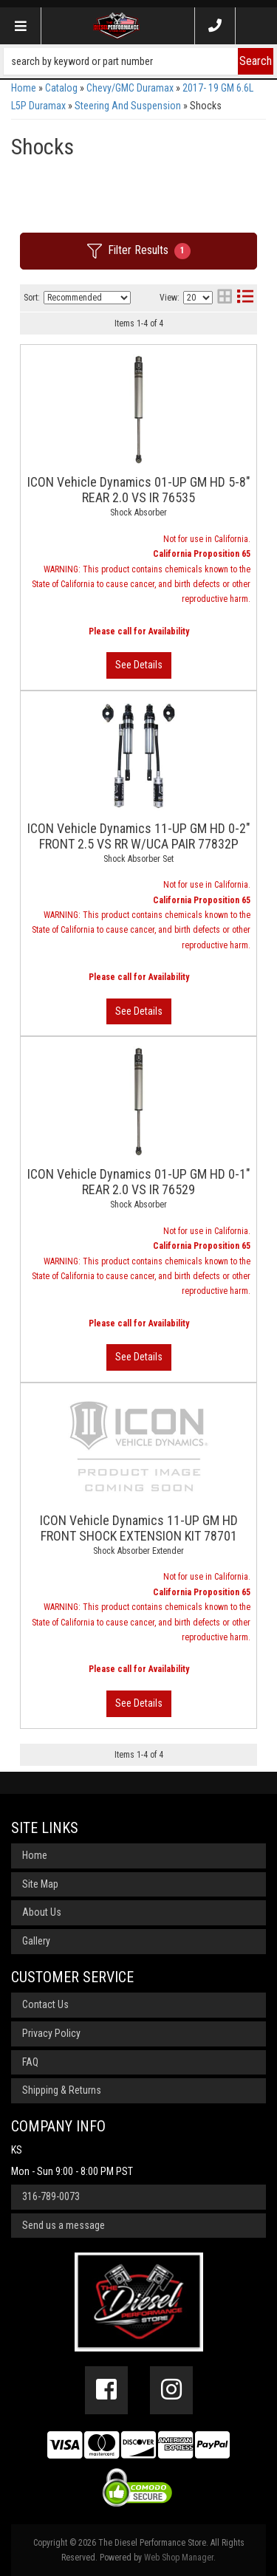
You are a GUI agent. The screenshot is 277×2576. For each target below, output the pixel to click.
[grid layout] (224, 298)
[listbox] (87, 297)
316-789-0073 (51, 2196)
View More (138, 665)
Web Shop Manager (178, 2557)
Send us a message (63, 2225)
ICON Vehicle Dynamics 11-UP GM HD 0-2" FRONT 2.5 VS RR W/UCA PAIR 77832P (138, 836)
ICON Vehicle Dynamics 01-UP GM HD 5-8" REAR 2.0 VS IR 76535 (138, 489)
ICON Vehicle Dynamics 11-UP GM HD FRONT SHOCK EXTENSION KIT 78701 (139, 1528)
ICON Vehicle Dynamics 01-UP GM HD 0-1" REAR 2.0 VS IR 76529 (138, 1181)
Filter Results (139, 251)
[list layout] (245, 298)
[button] (138, 61)
